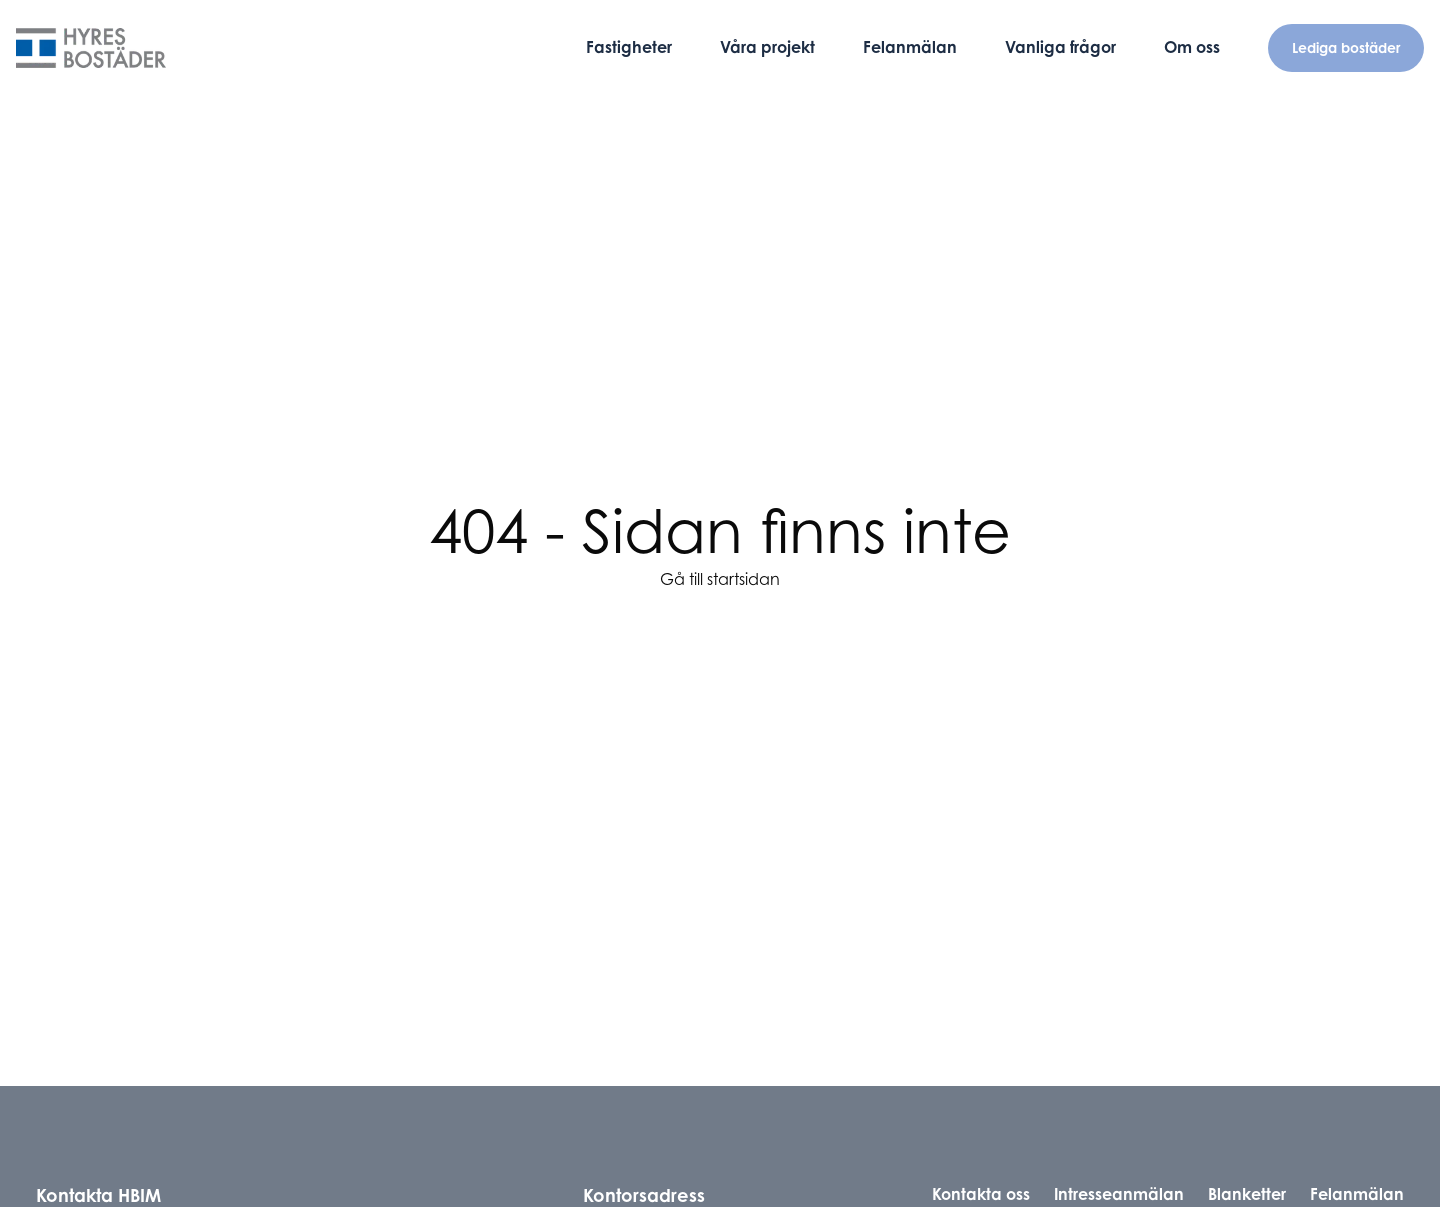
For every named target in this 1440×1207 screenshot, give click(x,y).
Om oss (1192, 47)
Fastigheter (629, 47)
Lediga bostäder (1346, 47)
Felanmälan (910, 47)
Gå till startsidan (720, 579)
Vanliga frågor (1060, 47)
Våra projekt (767, 47)
